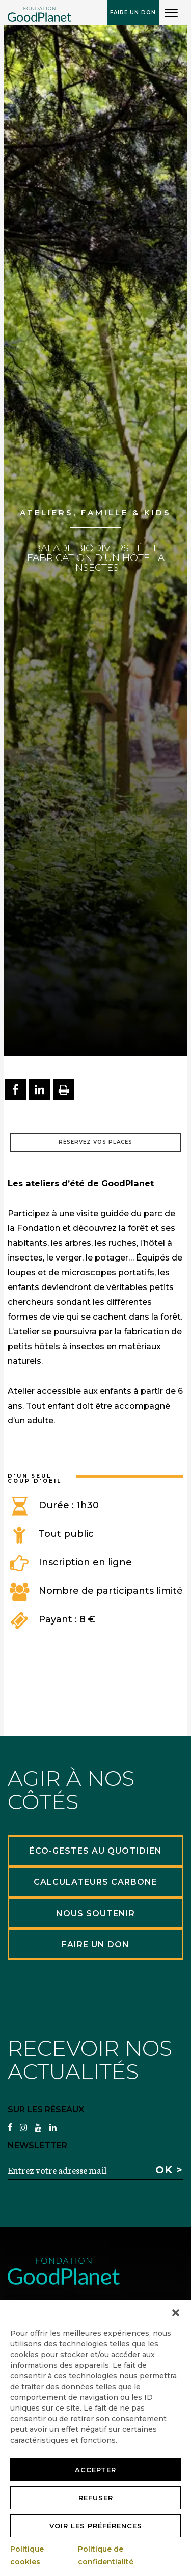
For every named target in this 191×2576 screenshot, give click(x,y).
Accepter (95, 2470)
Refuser (95, 2498)
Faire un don (133, 12)
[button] (176, 2313)
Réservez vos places (95, 1142)
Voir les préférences (95, 2526)
